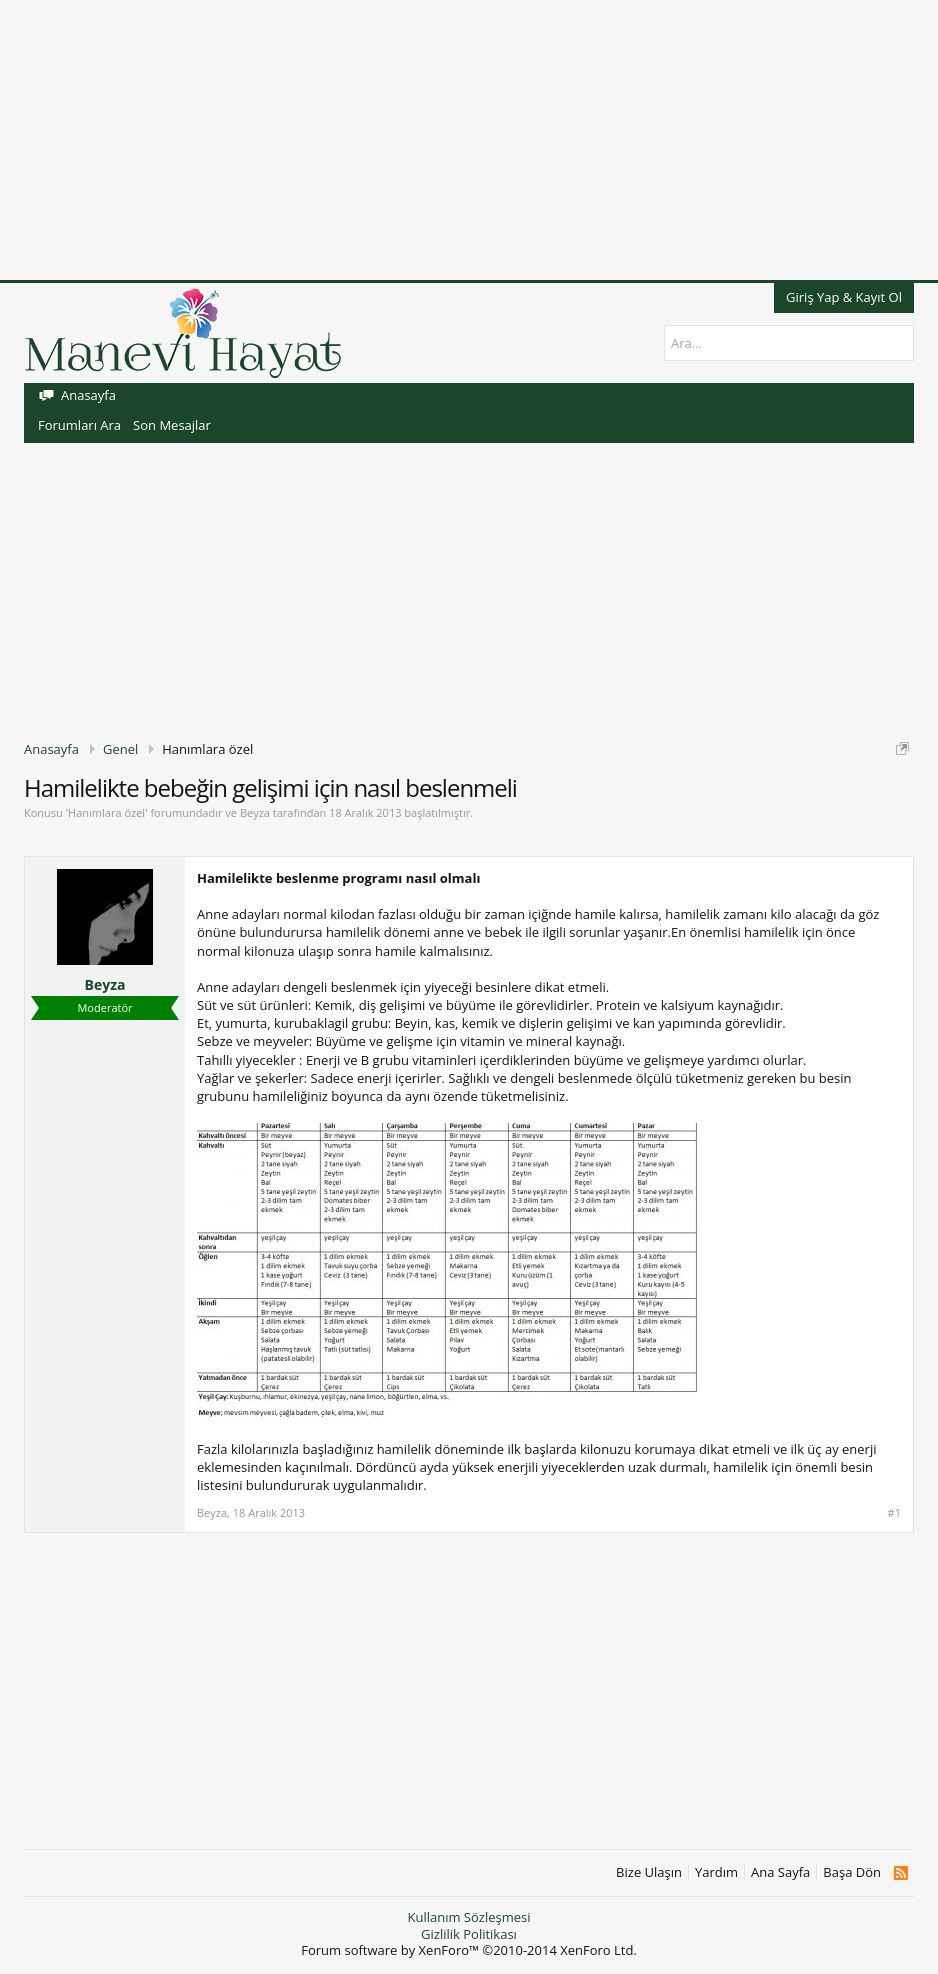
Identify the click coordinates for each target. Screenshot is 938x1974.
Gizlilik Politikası (469, 1934)
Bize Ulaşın (649, 1872)
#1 (894, 1513)
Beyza (255, 812)
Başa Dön (852, 1872)
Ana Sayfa (780, 1872)
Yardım (716, 1872)
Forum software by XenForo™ (469, 1950)
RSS (900, 1873)
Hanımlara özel (106, 812)
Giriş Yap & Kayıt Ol (844, 297)
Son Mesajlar (172, 425)
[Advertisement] (469, 140)
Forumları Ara (79, 425)
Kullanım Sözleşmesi (468, 1917)
